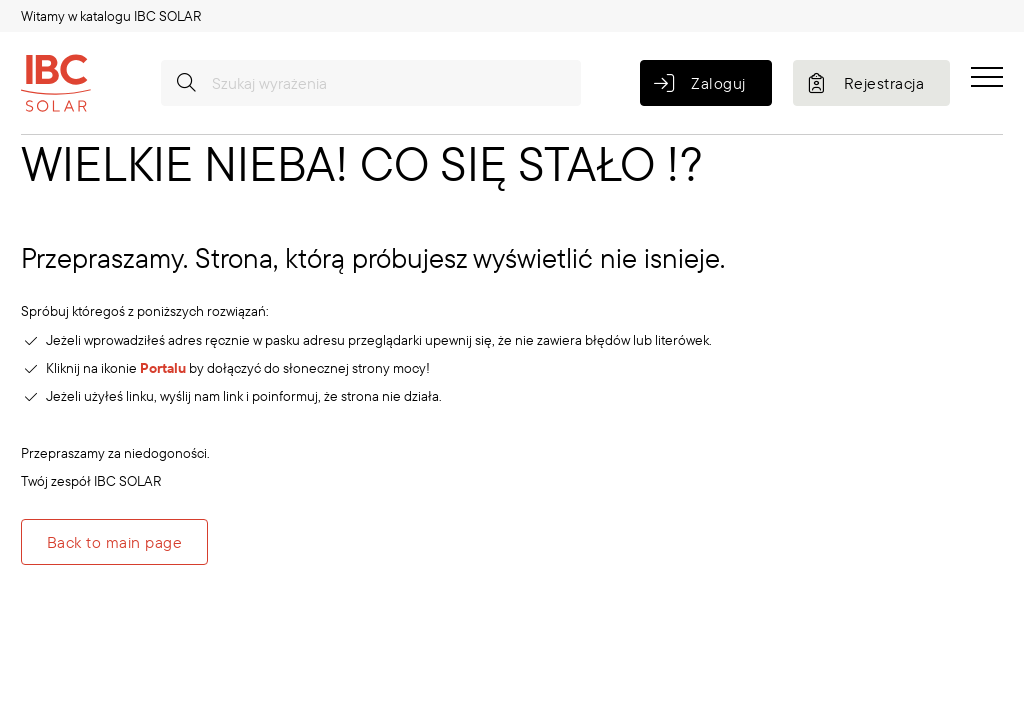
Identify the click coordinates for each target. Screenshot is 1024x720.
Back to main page (114, 542)
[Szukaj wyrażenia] (371, 83)
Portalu (163, 368)
